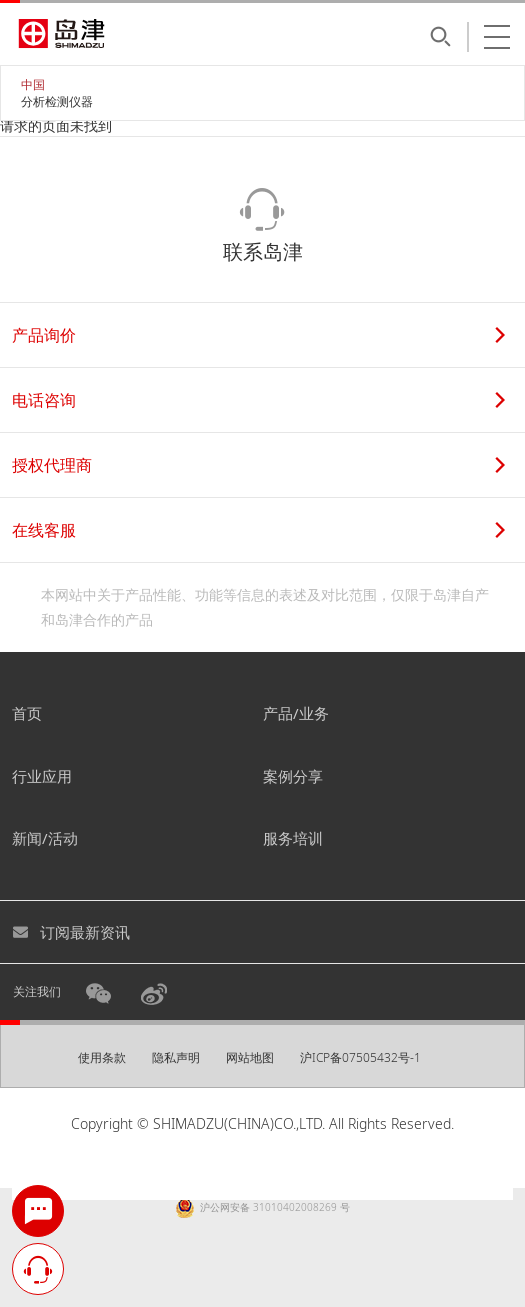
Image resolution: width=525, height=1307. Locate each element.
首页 (27, 713)
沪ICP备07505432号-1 (360, 1057)
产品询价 (258, 335)
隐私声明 (176, 1057)
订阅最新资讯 (71, 932)
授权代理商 (258, 465)
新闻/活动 (45, 838)
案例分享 (293, 776)
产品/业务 (296, 713)
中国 (33, 84)
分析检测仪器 (57, 101)
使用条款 (102, 1057)
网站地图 (250, 1057)
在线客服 (258, 530)
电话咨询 (258, 400)
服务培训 (293, 838)
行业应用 (42, 776)
